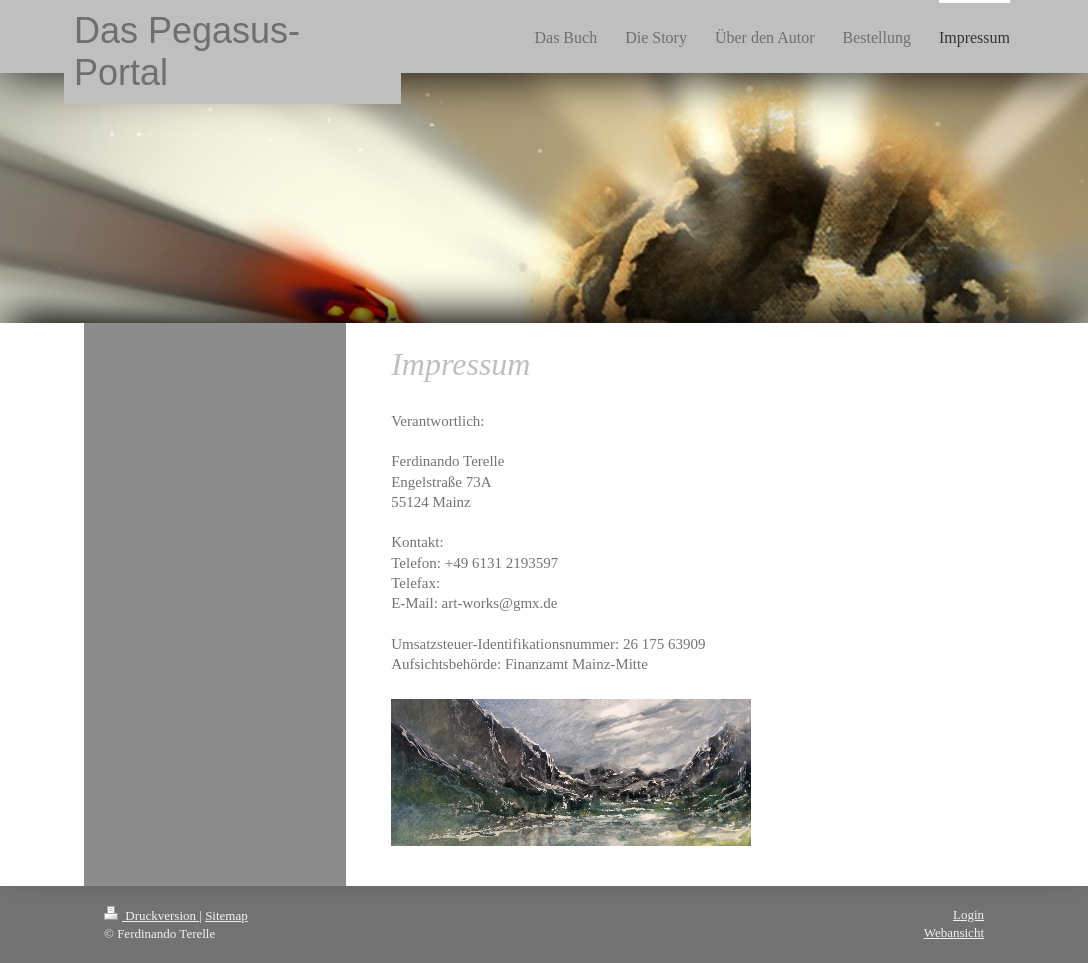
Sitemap (226, 915)
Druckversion (151, 915)
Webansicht (954, 932)
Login (968, 914)
